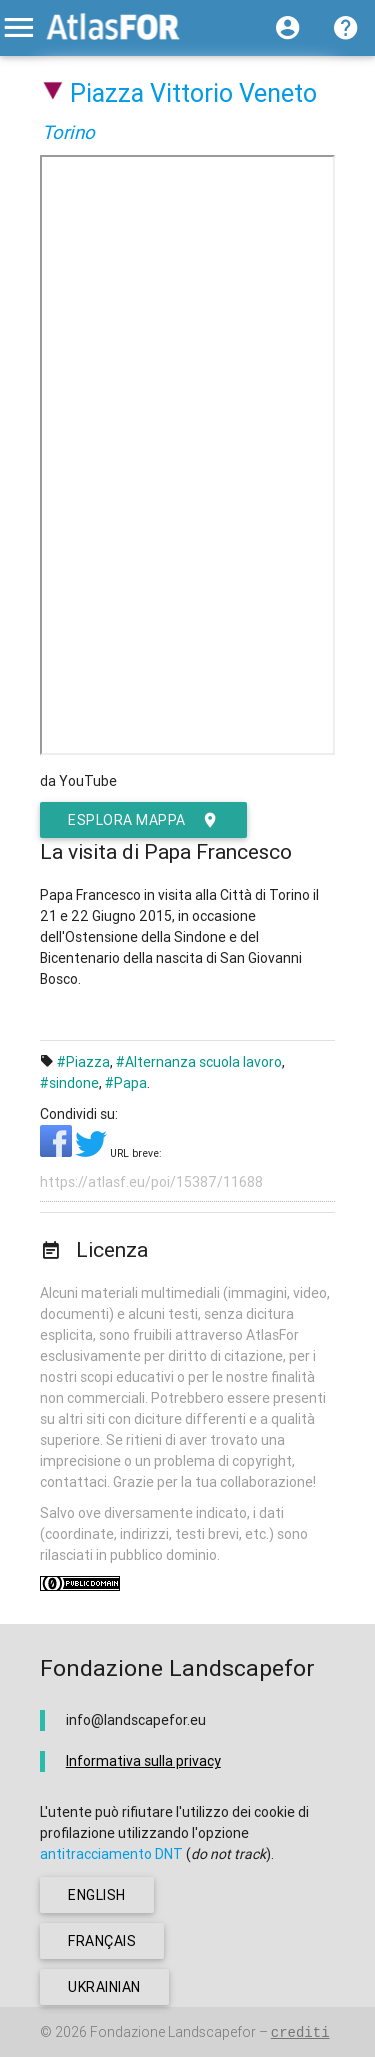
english (97, 1895)
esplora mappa (143, 820)
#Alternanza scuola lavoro (199, 1062)
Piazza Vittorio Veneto (193, 93)
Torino (68, 132)
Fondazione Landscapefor (173, 2032)
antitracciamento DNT (111, 1854)
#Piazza (83, 1062)
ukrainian (104, 1987)
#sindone (69, 1083)
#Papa (126, 1083)
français (102, 1941)
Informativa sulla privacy (143, 1761)
